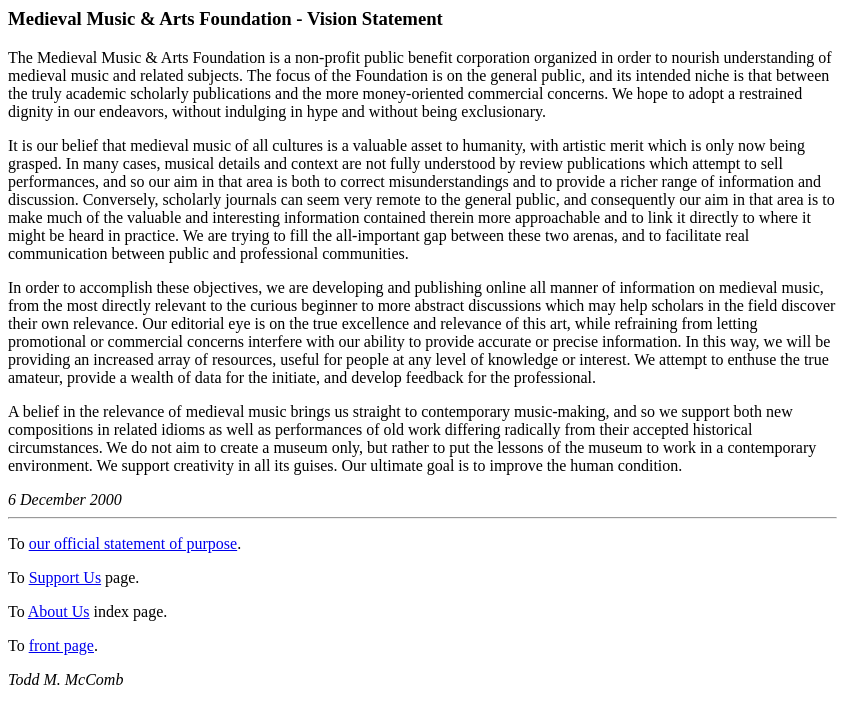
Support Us (65, 577)
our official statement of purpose (133, 543)
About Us (59, 611)
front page (61, 645)
